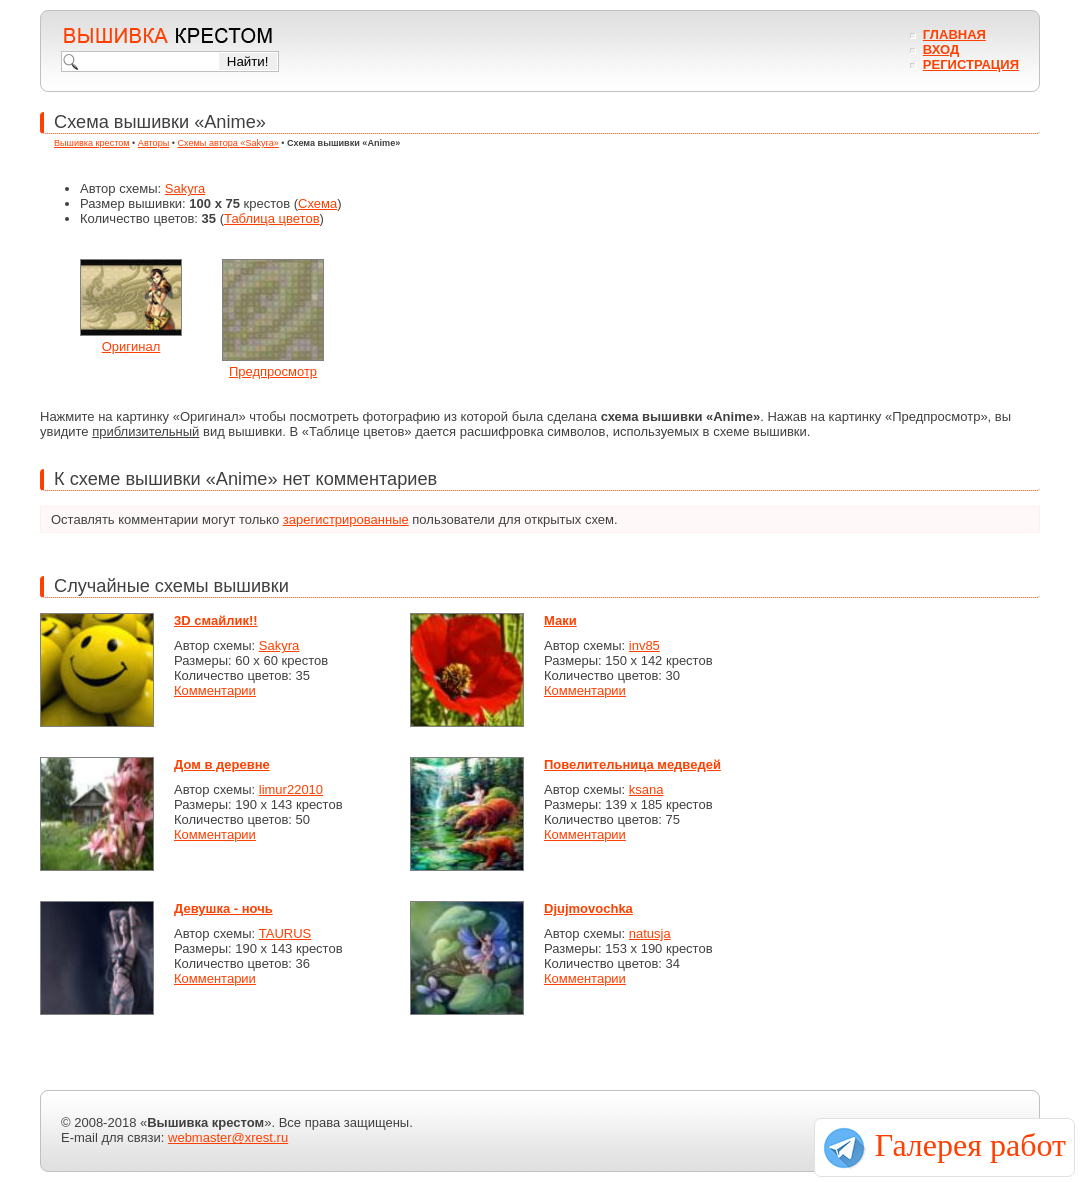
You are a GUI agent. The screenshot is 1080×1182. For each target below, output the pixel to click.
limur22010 (291, 789)
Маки (560, 620)
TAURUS (285, 933)
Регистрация (971, 64)
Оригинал (131, 346)
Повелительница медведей (632, 764)
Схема (317, 203)
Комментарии (215, 690)
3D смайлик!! (216, 620)
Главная (954, 34)
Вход (941, 49)
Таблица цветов (272, 218)
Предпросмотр (273, 371)
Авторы (153, 143)
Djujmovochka (588, 908)
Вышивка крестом (92, 143)
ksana (646, 789)
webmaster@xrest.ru (228, 1137)
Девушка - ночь (223, 908)
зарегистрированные (346, 519)
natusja (650, 933)
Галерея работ (970, 1145)
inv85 (644, 645)
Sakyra (185, 188)
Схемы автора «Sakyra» (228, 143)
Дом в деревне (222, 764)
